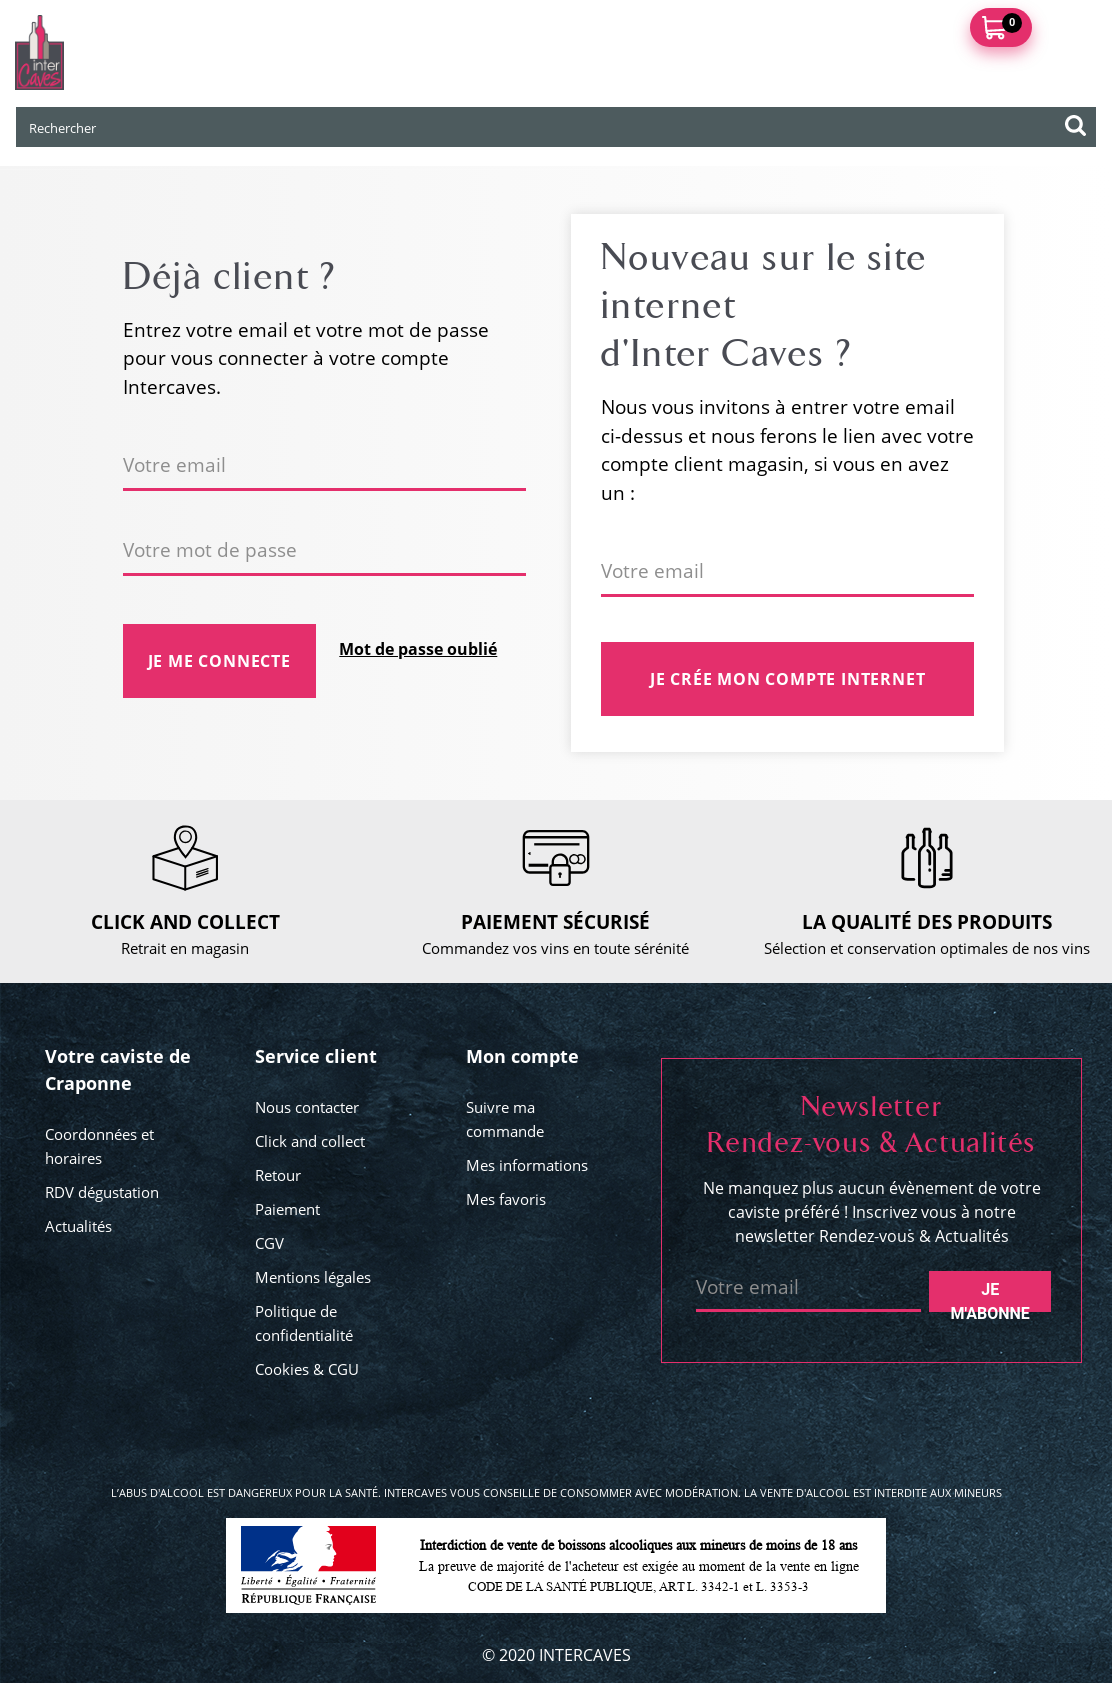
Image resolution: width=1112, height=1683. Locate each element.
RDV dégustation (102, 1192)
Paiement (287, 1209)
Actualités (78, 1226)
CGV (269, 1243)
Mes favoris (506, 1199)
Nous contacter (307, 1107)
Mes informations (527, 1165)
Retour (278, 1175)
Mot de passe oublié (418, 649)
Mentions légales (313, 1277)
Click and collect (310, 1141)
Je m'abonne (990, 1296)
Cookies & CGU (307, 1369)
